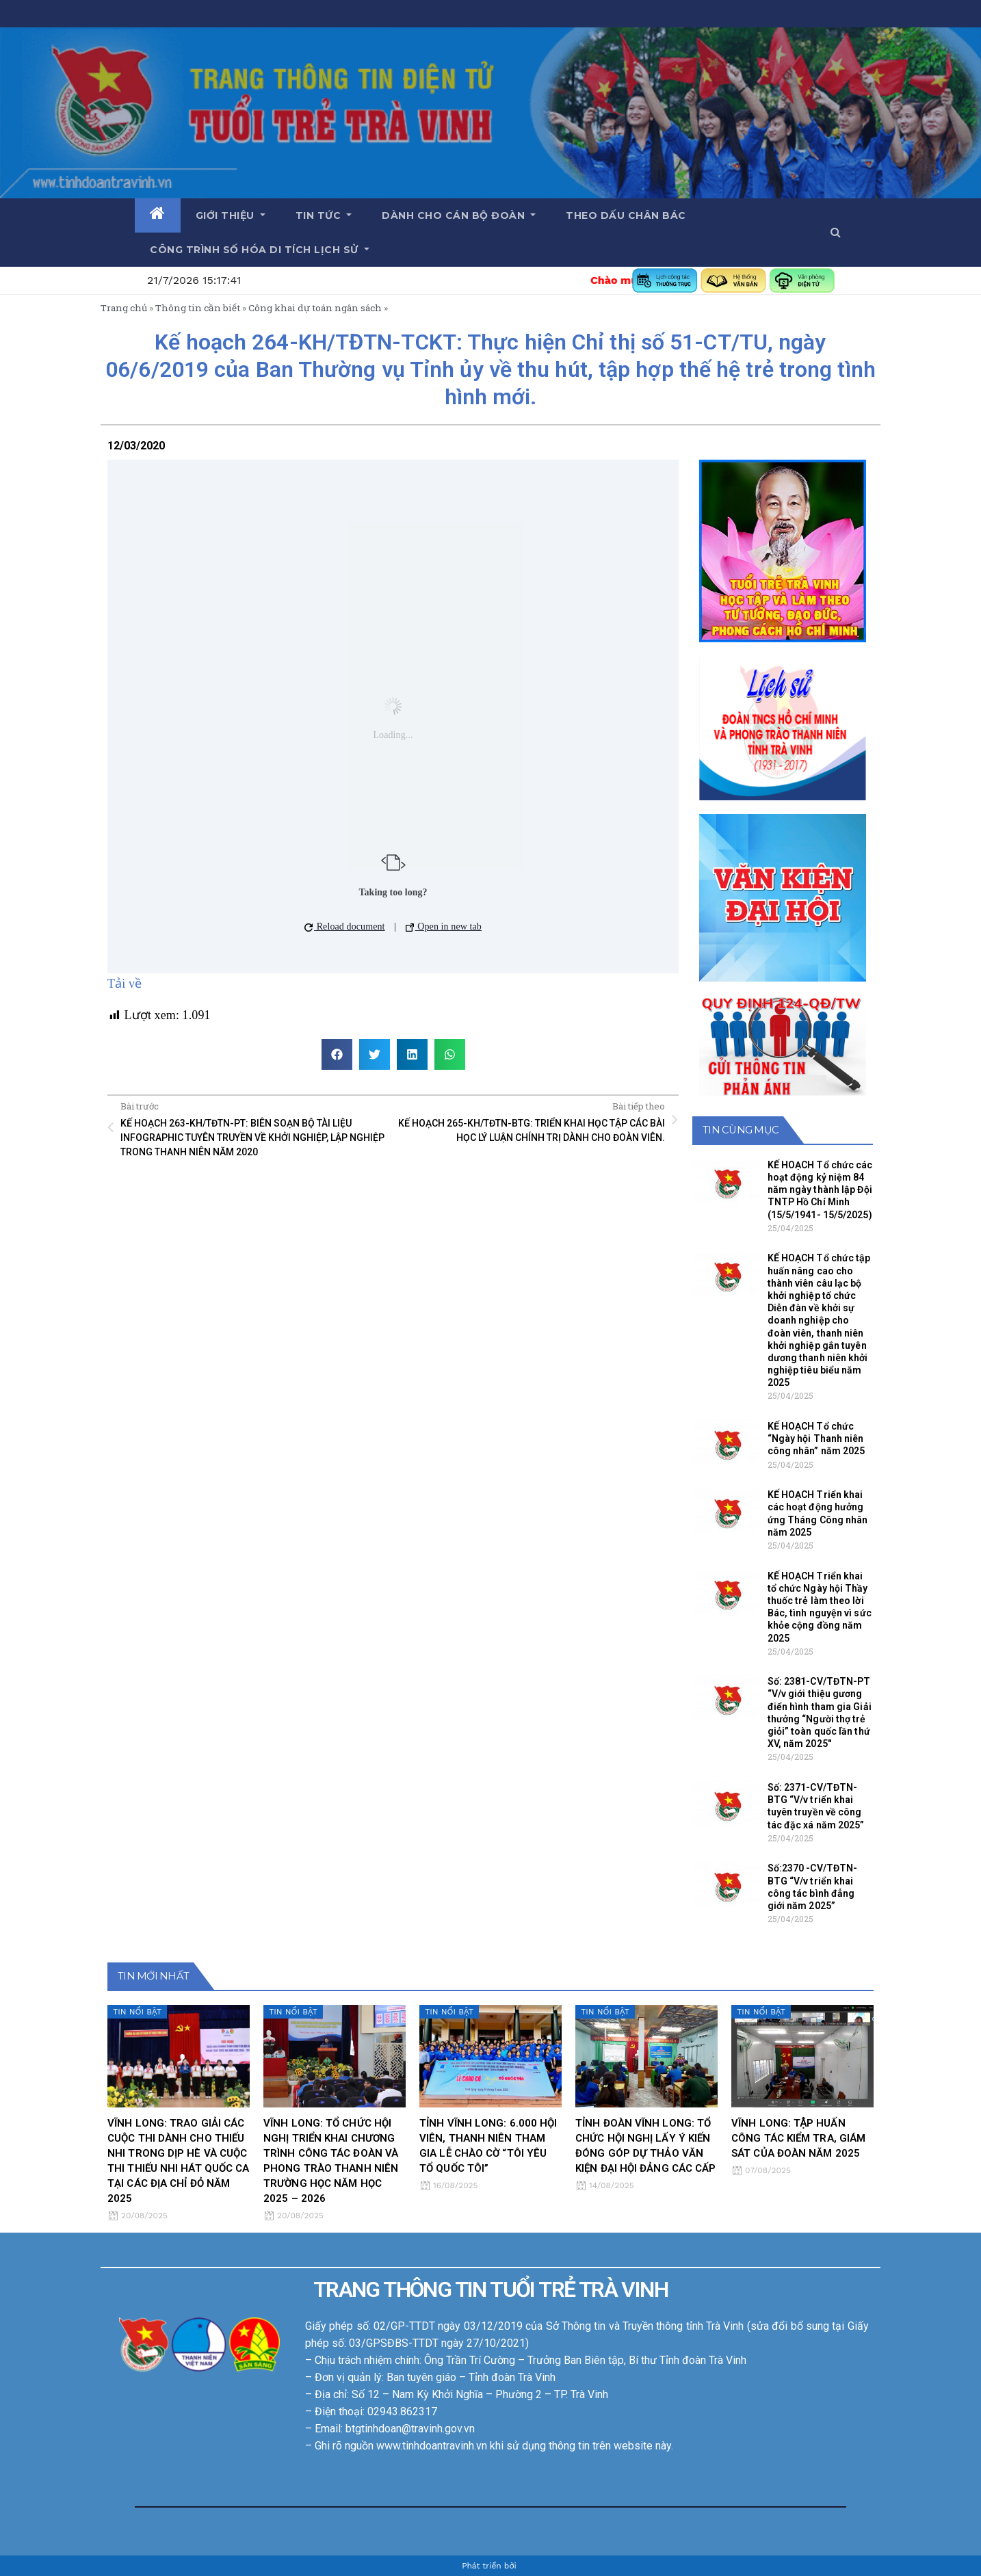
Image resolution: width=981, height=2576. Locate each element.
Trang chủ (124, 308)
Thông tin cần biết (197, 308)
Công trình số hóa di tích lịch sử (259, 250)
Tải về (124, 983)
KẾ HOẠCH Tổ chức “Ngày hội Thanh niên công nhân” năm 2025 (816, 1438)
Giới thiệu (230, 215)
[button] (835, 232)
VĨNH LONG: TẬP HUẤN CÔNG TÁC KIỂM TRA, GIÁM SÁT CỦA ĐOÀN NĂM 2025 (798, 2138)
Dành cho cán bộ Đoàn (459, 215)
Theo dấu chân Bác (626, 215)
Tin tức (324, 215)
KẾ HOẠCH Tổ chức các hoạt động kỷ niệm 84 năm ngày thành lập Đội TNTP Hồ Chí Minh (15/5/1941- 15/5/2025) (820, 1189)
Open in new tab (444, 926)
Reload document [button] (344, 926)
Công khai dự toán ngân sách (315, 308)
